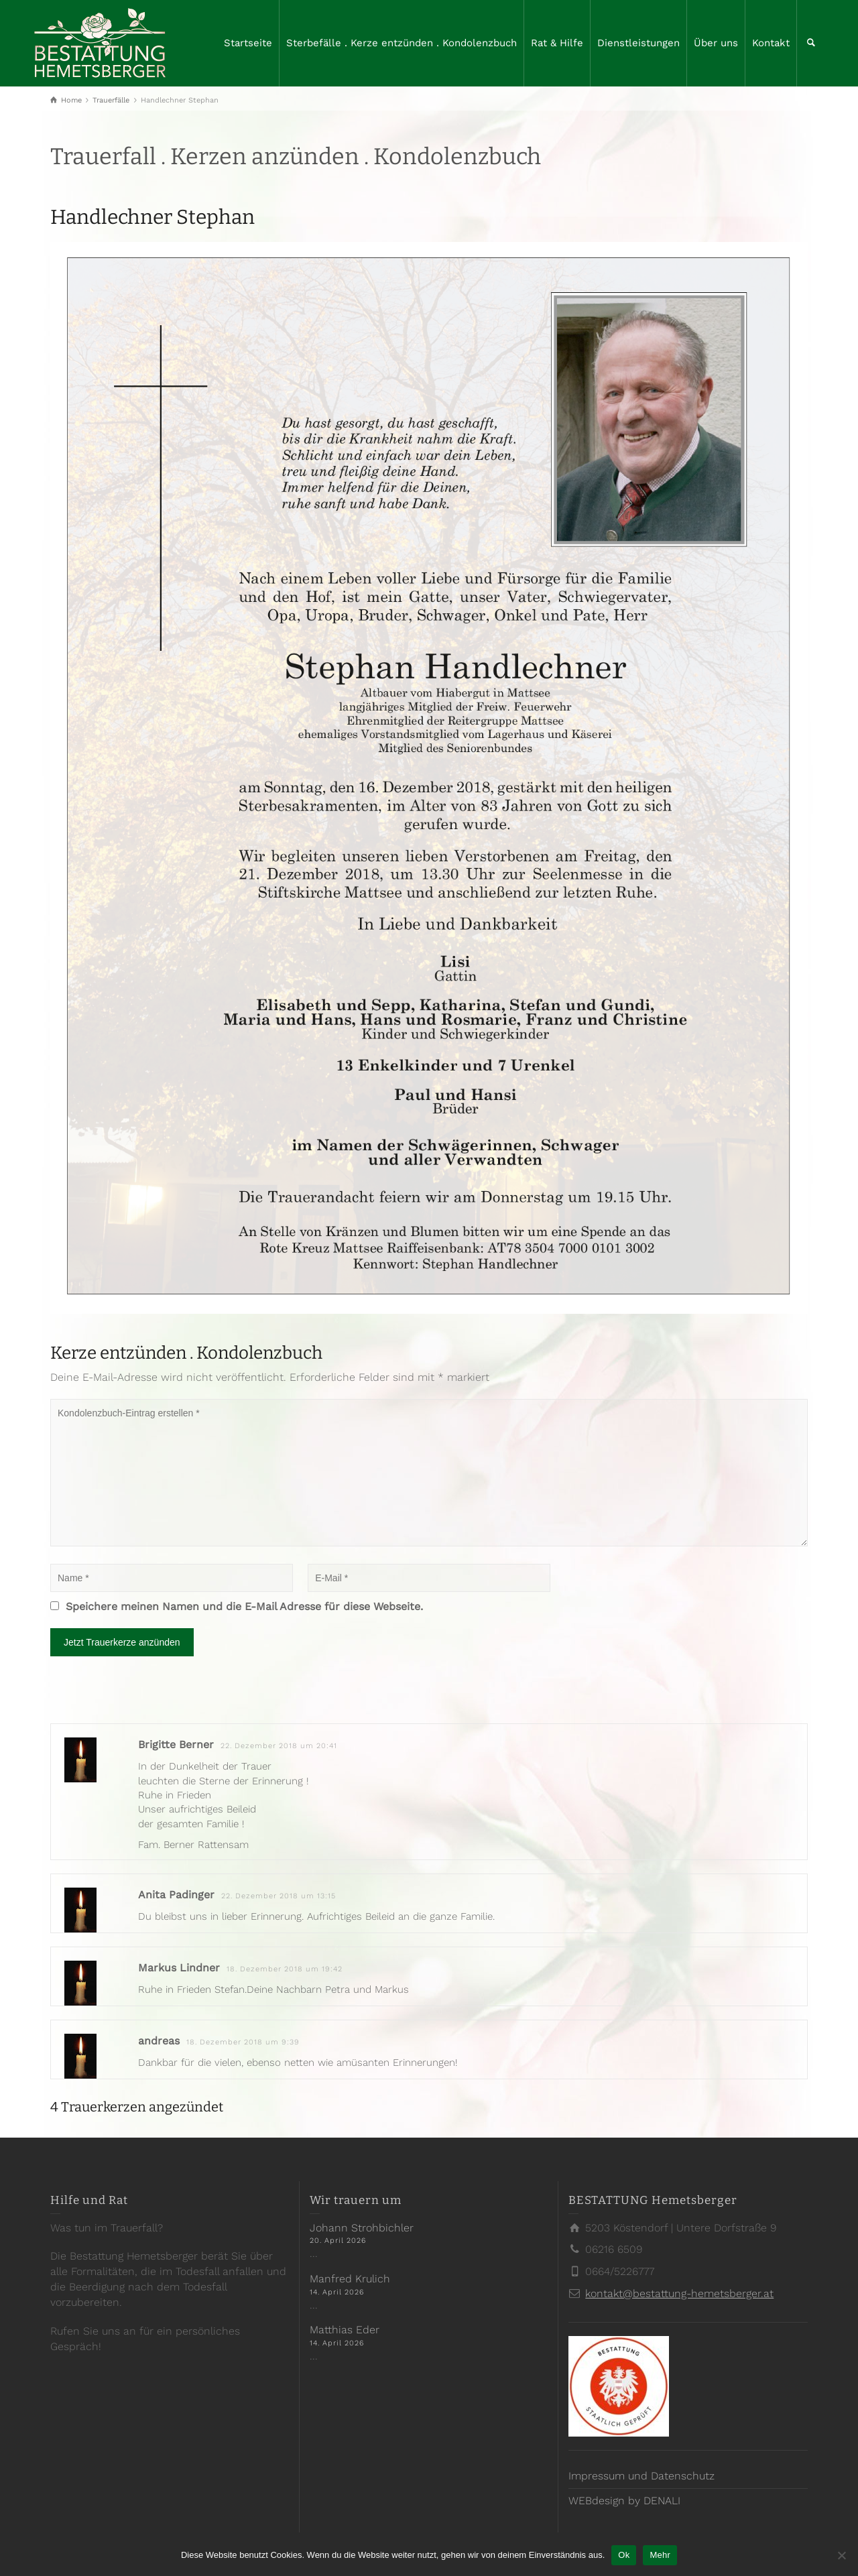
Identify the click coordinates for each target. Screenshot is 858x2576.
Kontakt (771, 43)
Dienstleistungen (638, 43)
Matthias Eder (344, 2329)
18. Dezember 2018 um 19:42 (285, 1969)
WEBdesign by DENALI (624, 2500)
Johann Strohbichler (362, 2227)
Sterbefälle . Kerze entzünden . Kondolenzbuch (401, 43)
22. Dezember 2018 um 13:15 (278, 1896)
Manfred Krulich (350, 2278)
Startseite (248, 43)
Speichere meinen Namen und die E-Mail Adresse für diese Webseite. (244, 1606)
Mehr (660, 2555)
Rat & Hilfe (557, 43)
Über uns (716, 43)
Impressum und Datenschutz (641, 2475)
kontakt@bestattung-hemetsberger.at (679, 2293)
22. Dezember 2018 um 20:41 (279, 1745)
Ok (623, 2555)
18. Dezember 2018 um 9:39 (243, 2042)
